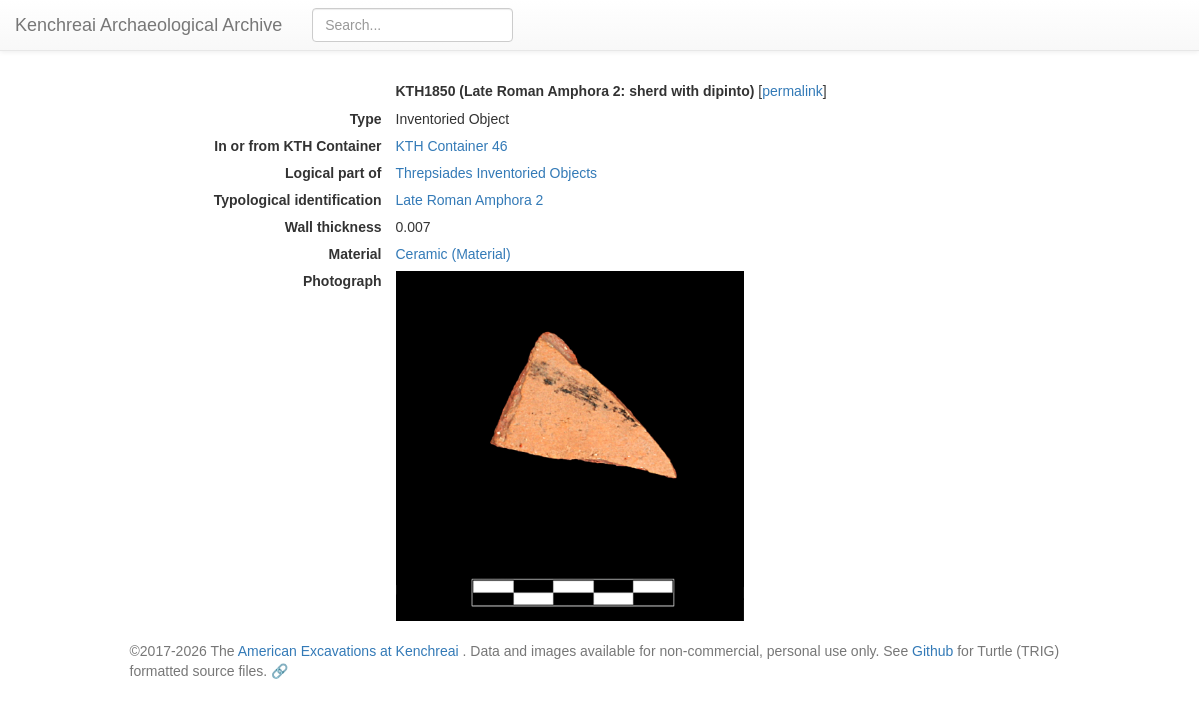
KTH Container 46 (452, 146)
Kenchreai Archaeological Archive (148, 25)
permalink (792, 91)
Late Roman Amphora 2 (470, 200)
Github (932, 651)
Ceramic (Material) (453, 254)
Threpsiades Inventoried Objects (497, 173)
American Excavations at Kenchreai (348, 651)
